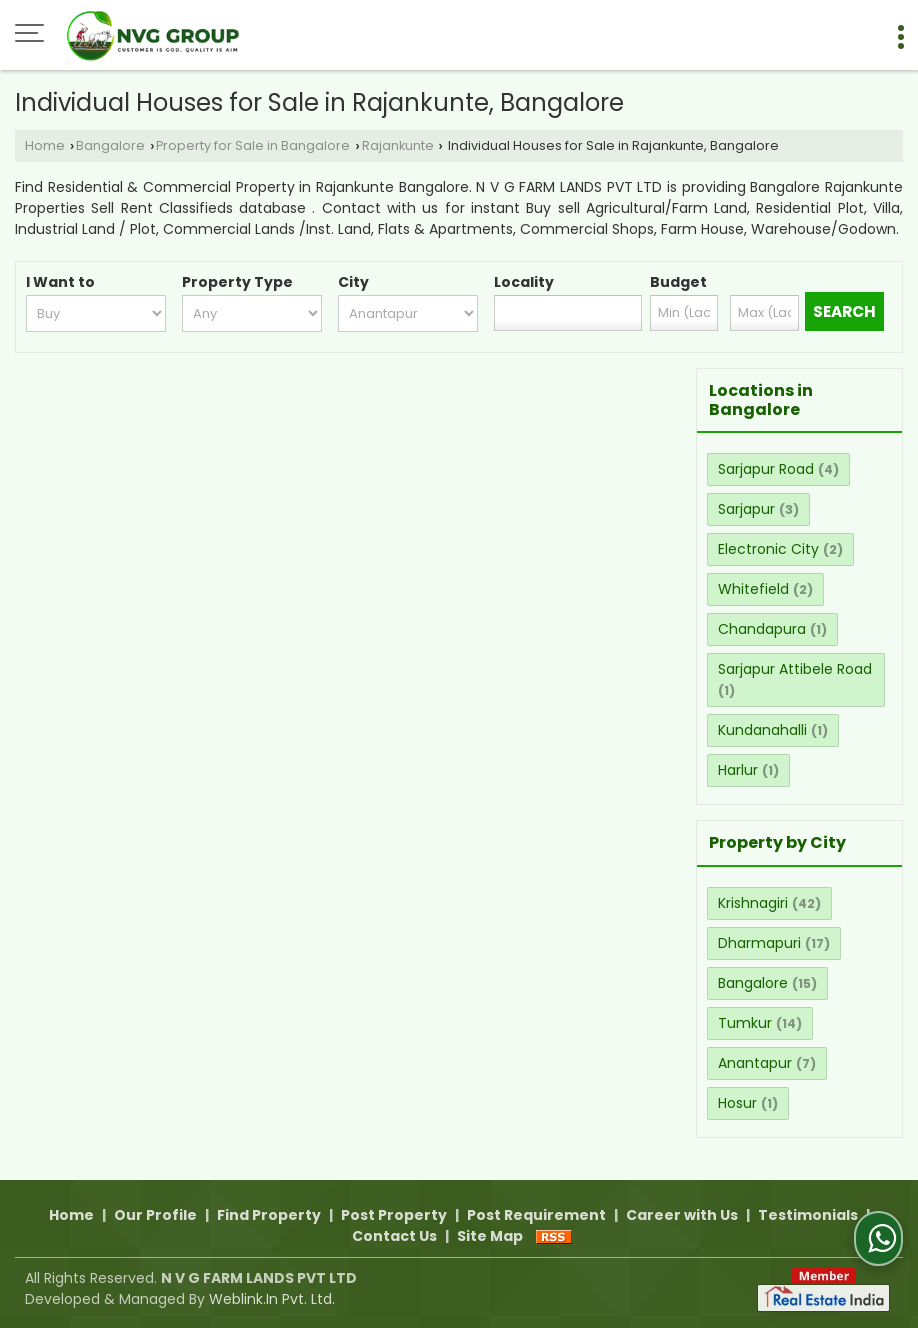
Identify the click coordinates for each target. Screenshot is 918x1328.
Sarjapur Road (766, 469)
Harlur (738, 770)
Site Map (490, 1236)
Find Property (269, 1215)
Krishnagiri (753, 903)
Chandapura (762, 629)
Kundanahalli (762, 730)
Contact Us (394, 1236)
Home (45, 145)
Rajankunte (398, 145)
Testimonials (808, 1215)
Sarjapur (746, 509)
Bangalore (110, 145)
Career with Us (682, 1215)
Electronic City (768, 549)
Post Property (394, 1215)
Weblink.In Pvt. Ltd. (272, 1299)
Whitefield (753, 589)
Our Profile (155, 1215)
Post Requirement (536, 1215)
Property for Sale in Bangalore (253, 145)
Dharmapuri (759, 943)
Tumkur (745, 1023)
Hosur (737, 1103)
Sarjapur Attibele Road (795, 669)
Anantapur (755, 1063)
